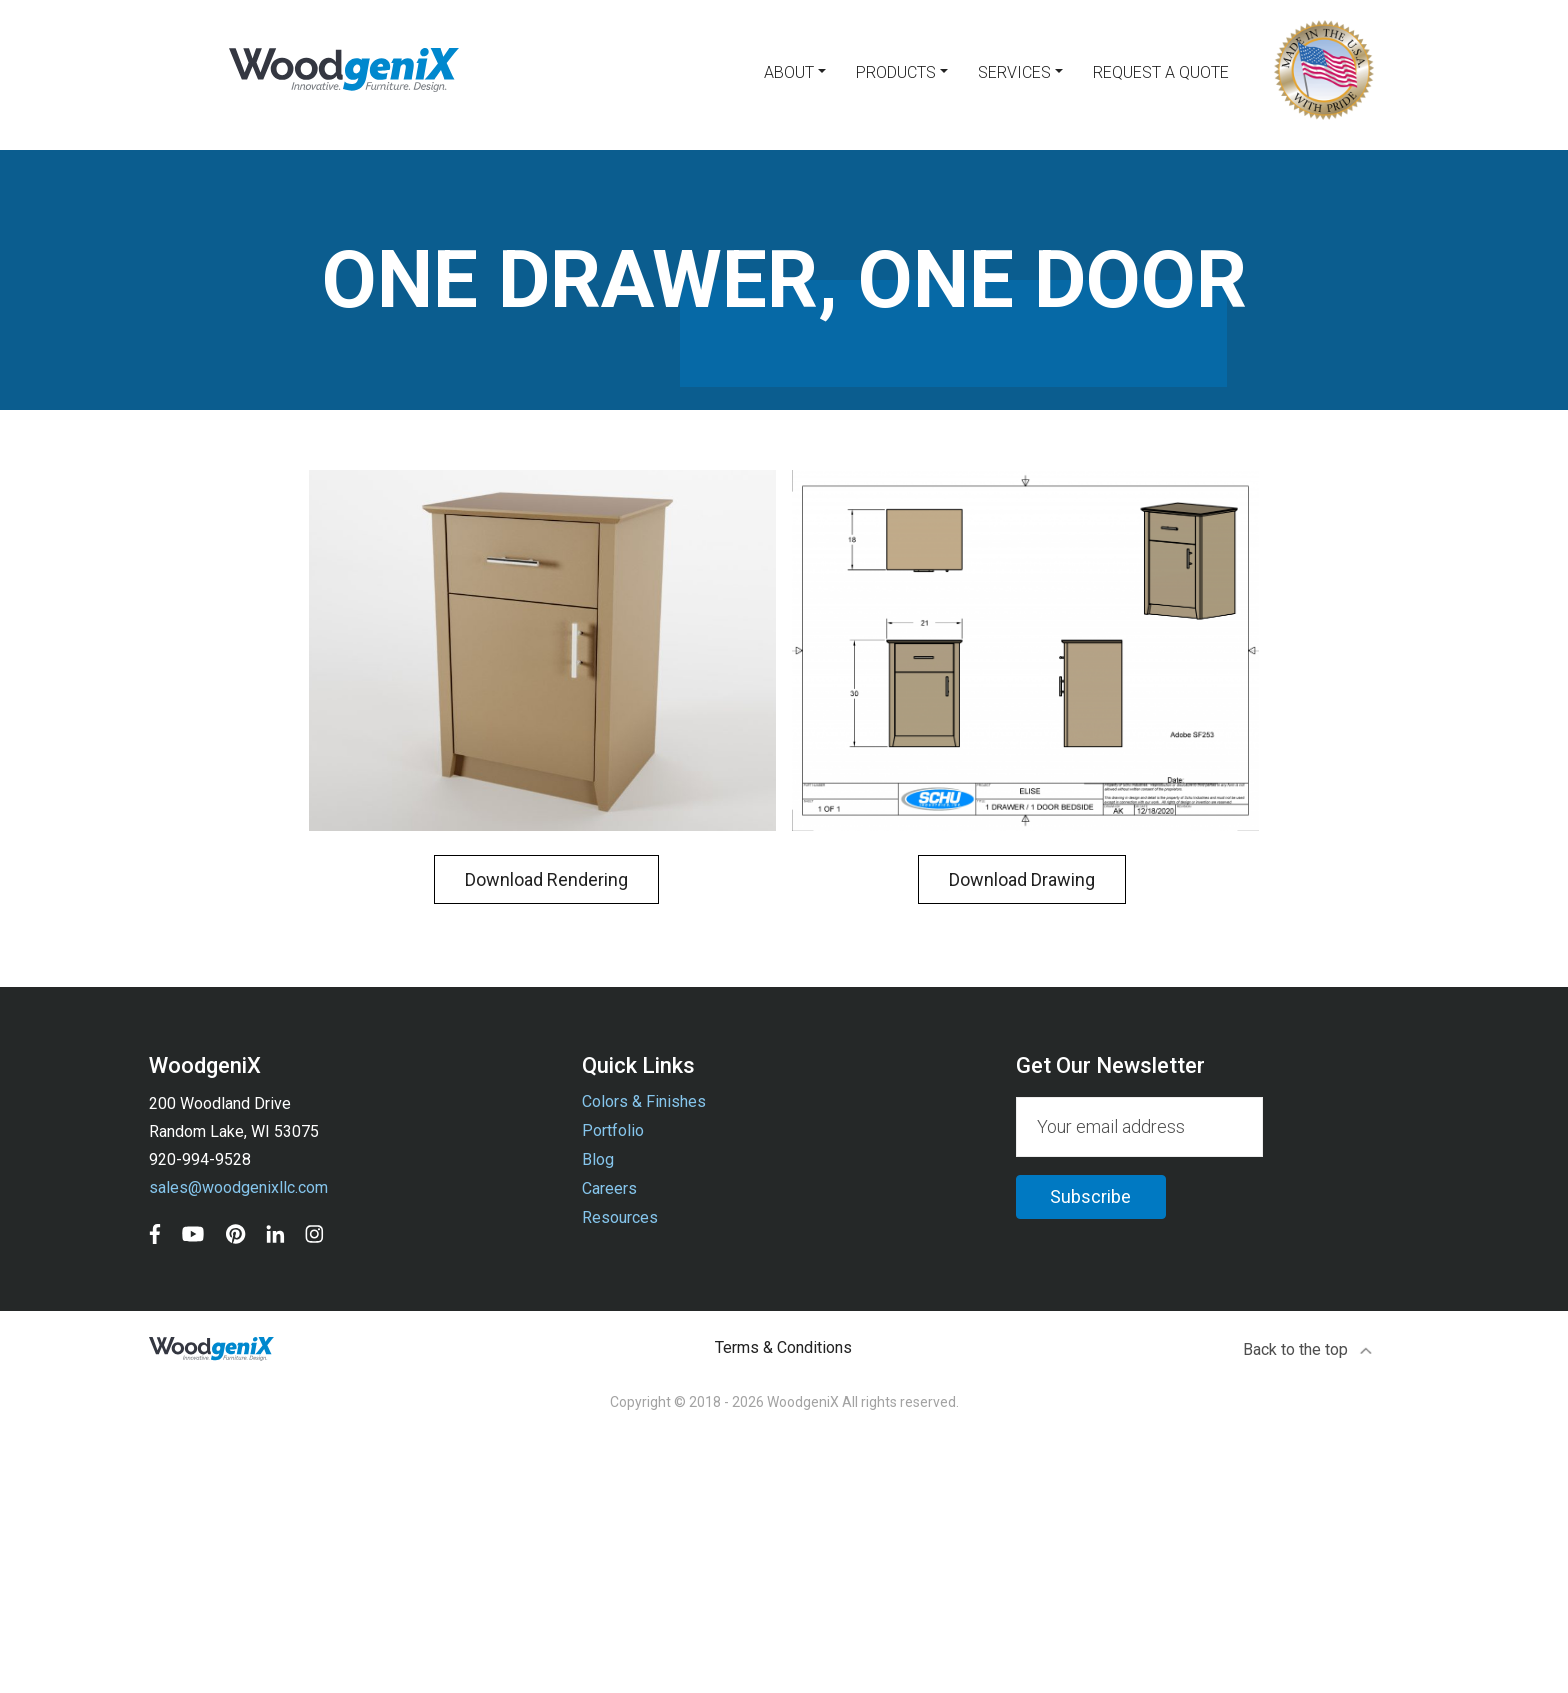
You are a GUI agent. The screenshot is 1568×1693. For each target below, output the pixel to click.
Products (896, 72)
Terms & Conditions (783, 1347)
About (789, 72)
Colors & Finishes (644, 1101)
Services (1014, 72)
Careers (609, 1188)
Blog (598, 1159)
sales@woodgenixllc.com (238, 1187)
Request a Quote (1161, 72)
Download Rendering (546, 879)
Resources (620, 1217)
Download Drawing (1022, 879)
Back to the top (1308, 1349)
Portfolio (613, 1130)
